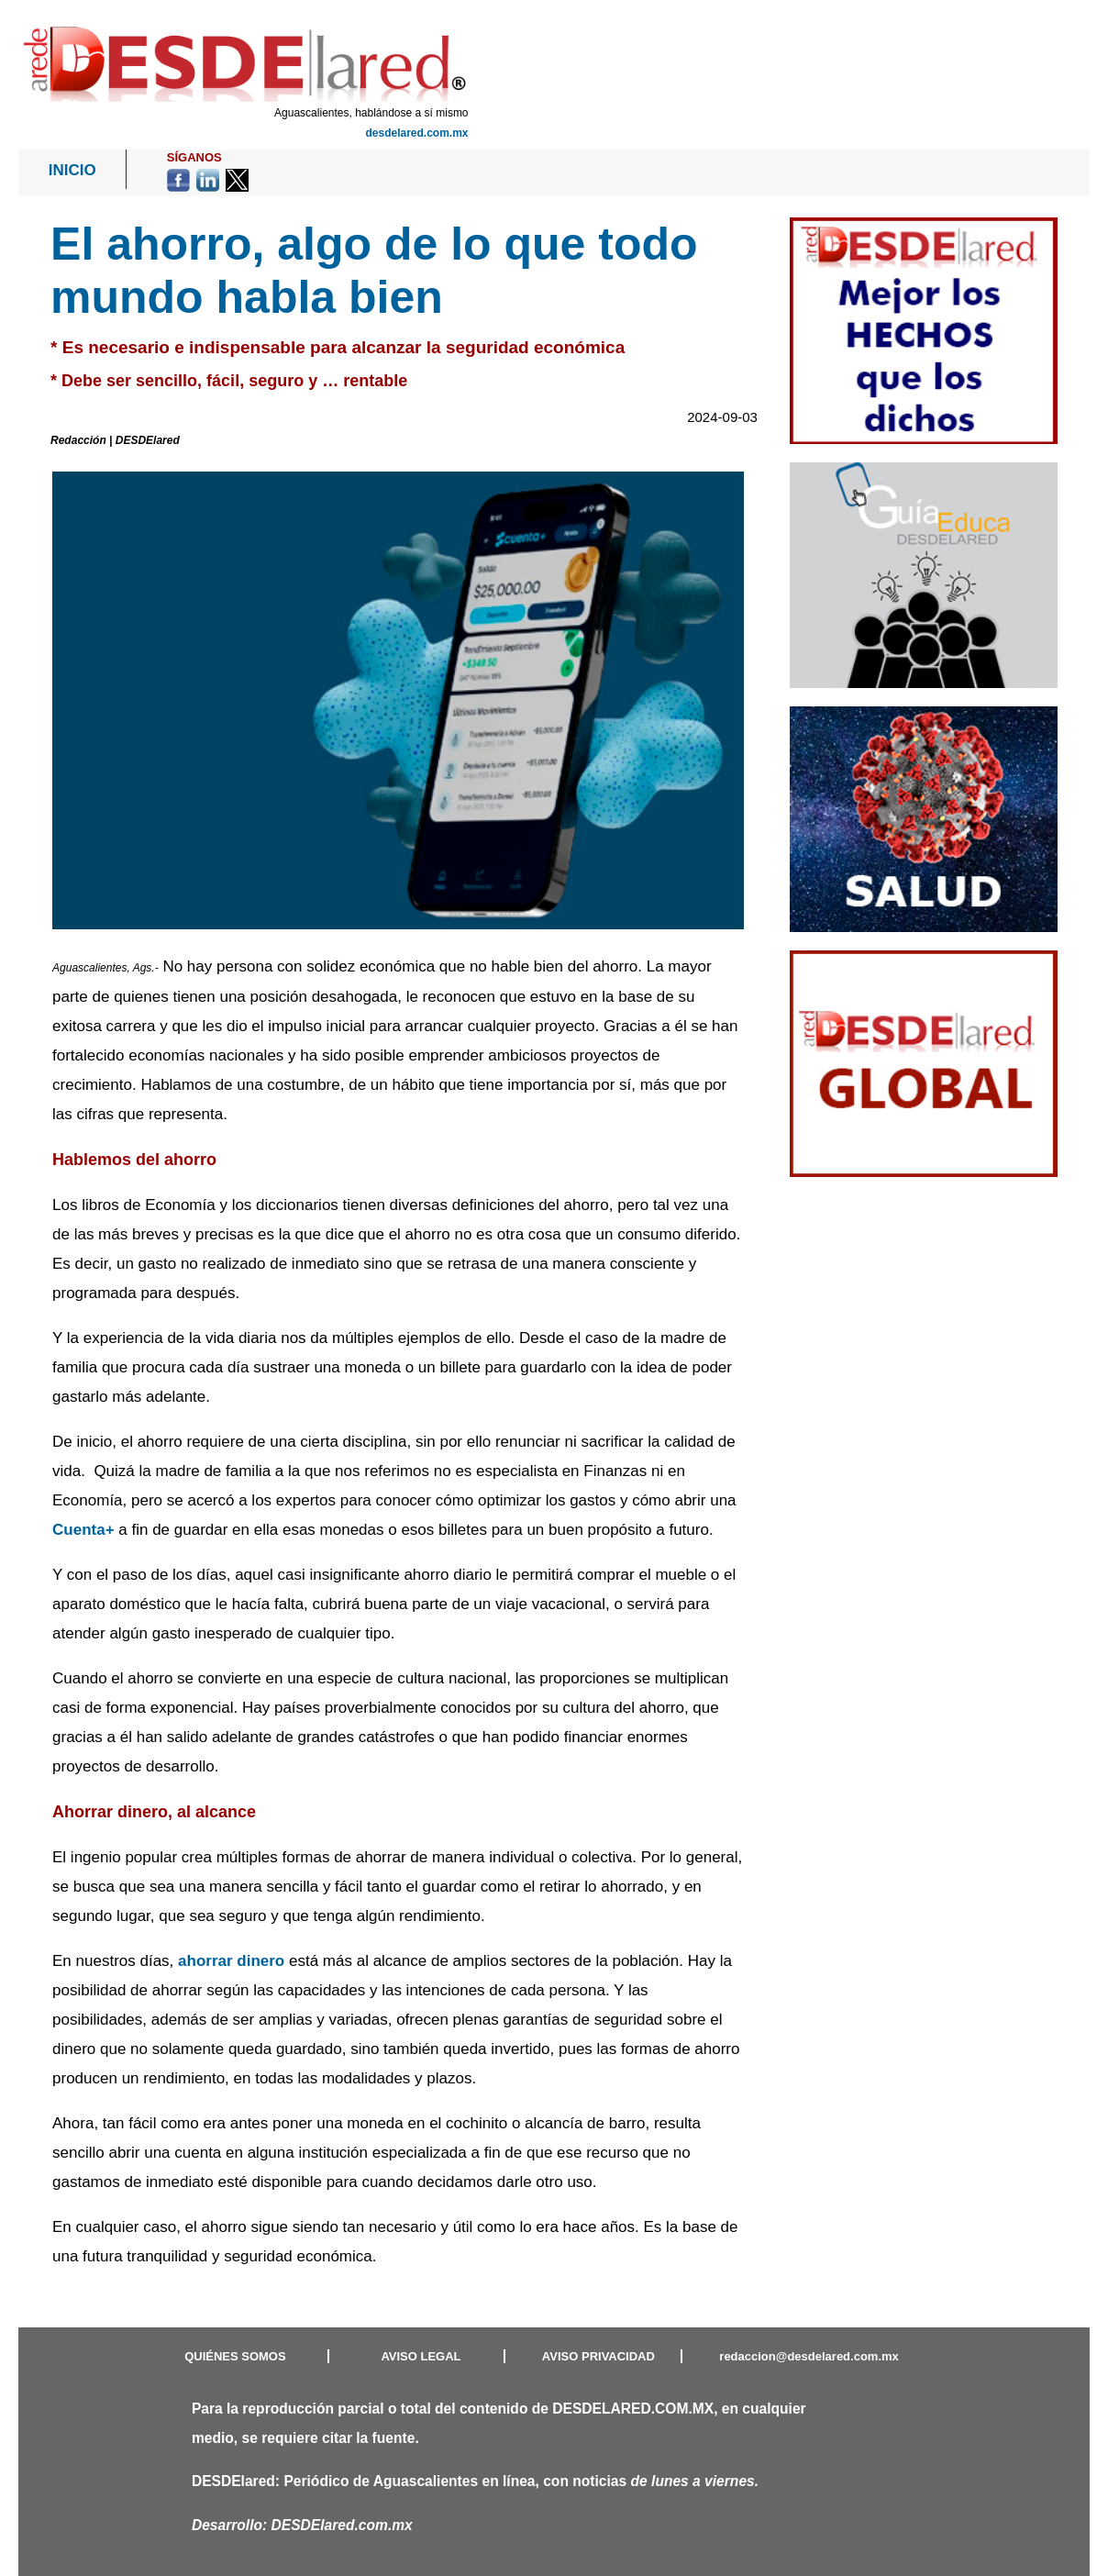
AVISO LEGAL (420, 2356)
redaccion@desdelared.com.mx (808, 2356)
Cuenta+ (83, 1529)
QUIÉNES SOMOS (235, 2356)
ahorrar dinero (231, 1961)
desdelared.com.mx (416, 133)
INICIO (72, 170)
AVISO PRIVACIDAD (598, 2356)
